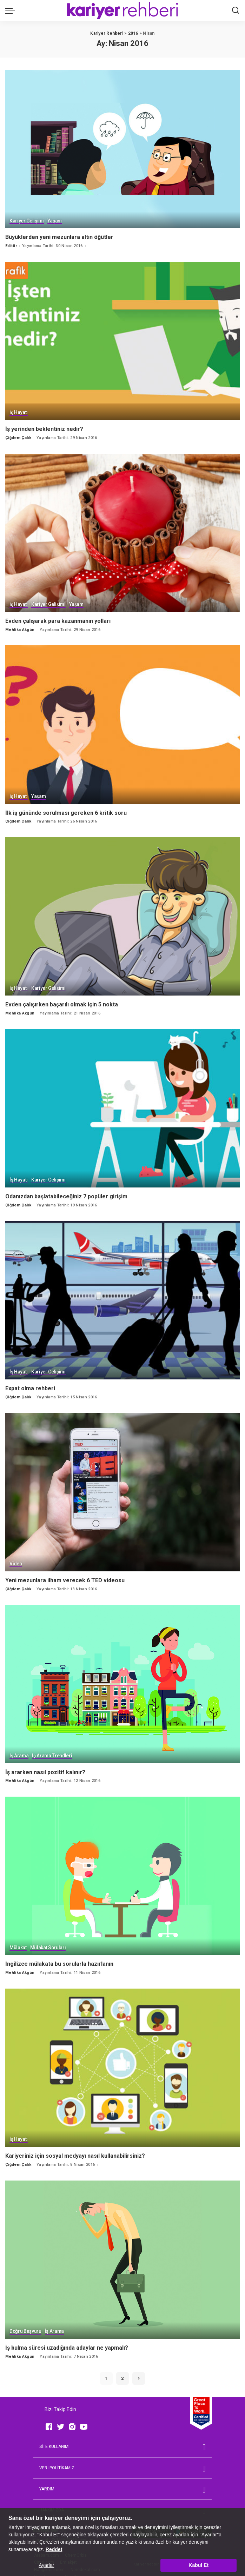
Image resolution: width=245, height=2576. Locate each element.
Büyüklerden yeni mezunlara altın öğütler (59, 236)
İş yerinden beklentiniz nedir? (44, 428)
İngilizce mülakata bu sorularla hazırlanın (59, 1960)
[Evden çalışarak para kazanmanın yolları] (122, 532)
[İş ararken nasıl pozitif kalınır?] (122, 1681)
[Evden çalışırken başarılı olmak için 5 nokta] (122, 915)
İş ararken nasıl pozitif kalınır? (45, 1769)
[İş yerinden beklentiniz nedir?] (122, 340)
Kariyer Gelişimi (27, 221)
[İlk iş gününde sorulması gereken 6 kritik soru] (122, 723)
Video (15, 1561)
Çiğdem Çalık (18, 437)
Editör (11, 245)
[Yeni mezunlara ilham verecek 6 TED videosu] (122, 1489)
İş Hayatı (18, 412)
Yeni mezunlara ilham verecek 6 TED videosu (65, 1577)
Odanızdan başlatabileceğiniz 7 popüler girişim (66, 1194)
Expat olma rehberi (30, 1386)
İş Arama (19, 1753)
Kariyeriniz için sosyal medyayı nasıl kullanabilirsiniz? (75, 2152)
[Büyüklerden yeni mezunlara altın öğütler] (122, 149)
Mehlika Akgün (19, 628)
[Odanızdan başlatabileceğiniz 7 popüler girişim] (122, 1106)
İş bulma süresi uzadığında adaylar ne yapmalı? (66, 2343)
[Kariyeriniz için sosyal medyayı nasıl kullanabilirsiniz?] (122, 2064)
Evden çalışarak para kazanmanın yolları (58, 620)
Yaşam (55, 221)
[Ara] (235, 10)
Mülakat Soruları (48, 1944)
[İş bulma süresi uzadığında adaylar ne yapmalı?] (122, 2256)
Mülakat (18, 1944)
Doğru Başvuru (25, 2327)
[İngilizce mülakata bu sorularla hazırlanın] (122, 1872)
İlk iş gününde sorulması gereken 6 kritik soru (66, 811)
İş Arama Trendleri (52, 1753)
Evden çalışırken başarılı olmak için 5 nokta (61, 1002)
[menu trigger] (12, 10)
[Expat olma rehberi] (122, 1298)
